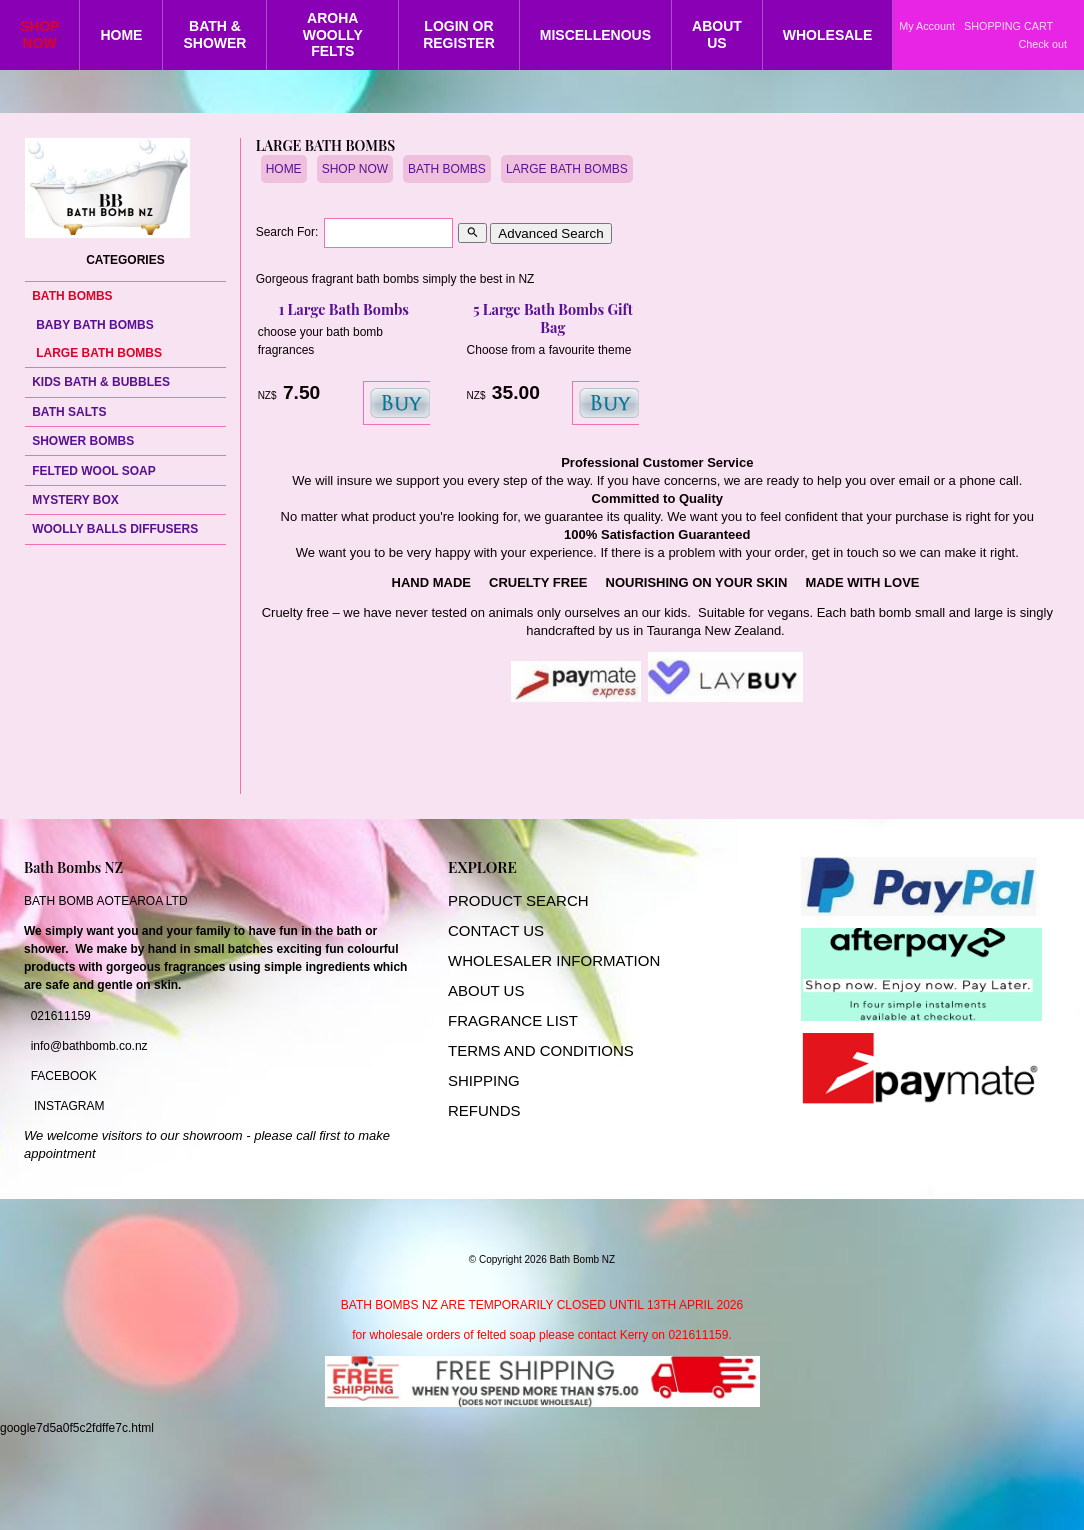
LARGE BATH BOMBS (99, 353)
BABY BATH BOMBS (95, 325)
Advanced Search (550, 233)
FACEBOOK (64, 1076)
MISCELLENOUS (595, 35)
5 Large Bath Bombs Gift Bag (553, 318)
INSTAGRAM (69, 1106)
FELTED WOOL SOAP (94, 471)
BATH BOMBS (72, 296)
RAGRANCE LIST (517, 1020)
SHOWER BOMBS (83, 441)
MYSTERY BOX (75, 500)
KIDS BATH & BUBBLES (101, 382)
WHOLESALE (827, 35)
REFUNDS (484, 1110)
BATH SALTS (69, 412)
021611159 (61, 1016)
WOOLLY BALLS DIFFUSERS (115, 529)
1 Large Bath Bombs (344, 309)
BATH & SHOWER (214, 34)
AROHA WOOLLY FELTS (333, 35)
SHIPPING (484, 1080)
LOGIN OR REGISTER (459, 34)
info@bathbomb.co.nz (89, 1046)
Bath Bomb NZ (583, 1259)
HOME (121, 35)
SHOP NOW (40, 34)
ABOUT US (717, 34)
